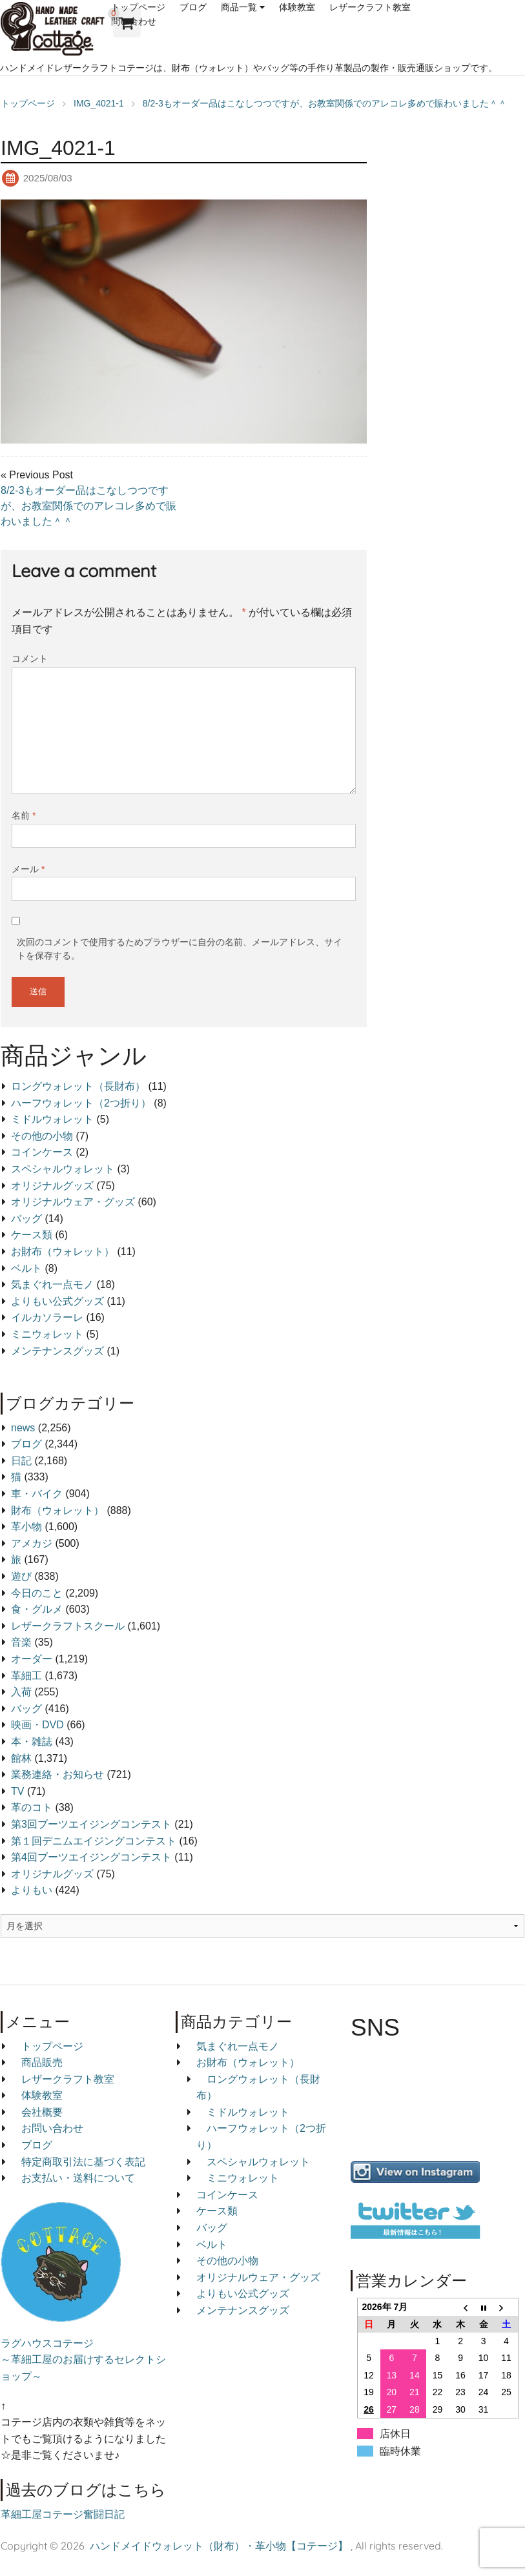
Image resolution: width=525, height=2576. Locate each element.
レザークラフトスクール (68, 1625)
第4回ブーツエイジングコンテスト (91, 1857)
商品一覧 (239, 7)
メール (28, 869)
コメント (30, 658)
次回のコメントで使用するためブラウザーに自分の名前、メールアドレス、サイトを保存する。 (179, 949)
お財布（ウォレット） (62, 1251)
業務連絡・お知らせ (57, 1774)
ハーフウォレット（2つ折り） (81, 1103)
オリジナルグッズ (52, 1185)
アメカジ (31, 1543)
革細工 (26, 1675)
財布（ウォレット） (57, 1510)
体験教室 (297, 7)
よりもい (31, 1890)
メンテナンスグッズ (57, 1350)
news (23, 1427)
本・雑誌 (31, 1741)
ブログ (193, 7)
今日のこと (37, 1593)
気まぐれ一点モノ (52, 1284)
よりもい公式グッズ (57, 1301)
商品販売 (42, 2062)
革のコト (31, 1807)
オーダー (31, 1658)
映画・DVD (37, 1724)
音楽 (21, 1642)
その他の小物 (42, 1135)
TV (17, 1791)
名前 (24, 815)
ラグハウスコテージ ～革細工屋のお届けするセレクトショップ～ (83, 2360)
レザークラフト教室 (370, 7)
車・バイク (37, 1493)
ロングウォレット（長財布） (78, 1086)
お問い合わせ (52, 2128)
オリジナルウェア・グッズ (73, 1201)
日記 (21, 1460)
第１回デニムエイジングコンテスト (93, 1840)
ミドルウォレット (52, 1119)
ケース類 (31, 1234)
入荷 (21, 1691)
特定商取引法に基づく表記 (83, 2161)
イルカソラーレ (47, 1317)
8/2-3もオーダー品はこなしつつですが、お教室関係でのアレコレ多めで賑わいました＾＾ (88, 506)
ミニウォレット (47, 1334)
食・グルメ (37, 1609)
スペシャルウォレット (62, 1168)
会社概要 (42, 2112)
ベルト (26, 1268)
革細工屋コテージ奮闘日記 (63, 2514)
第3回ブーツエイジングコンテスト (91, 1824)
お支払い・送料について (78, 2177)
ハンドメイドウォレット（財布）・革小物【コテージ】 (219, 2545)
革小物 (26, 1526)
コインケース (42, 1152)
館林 (21, 1758)
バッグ (26, 1218)
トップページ (138, 7)
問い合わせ (133, 21)
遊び (21, 1576)
